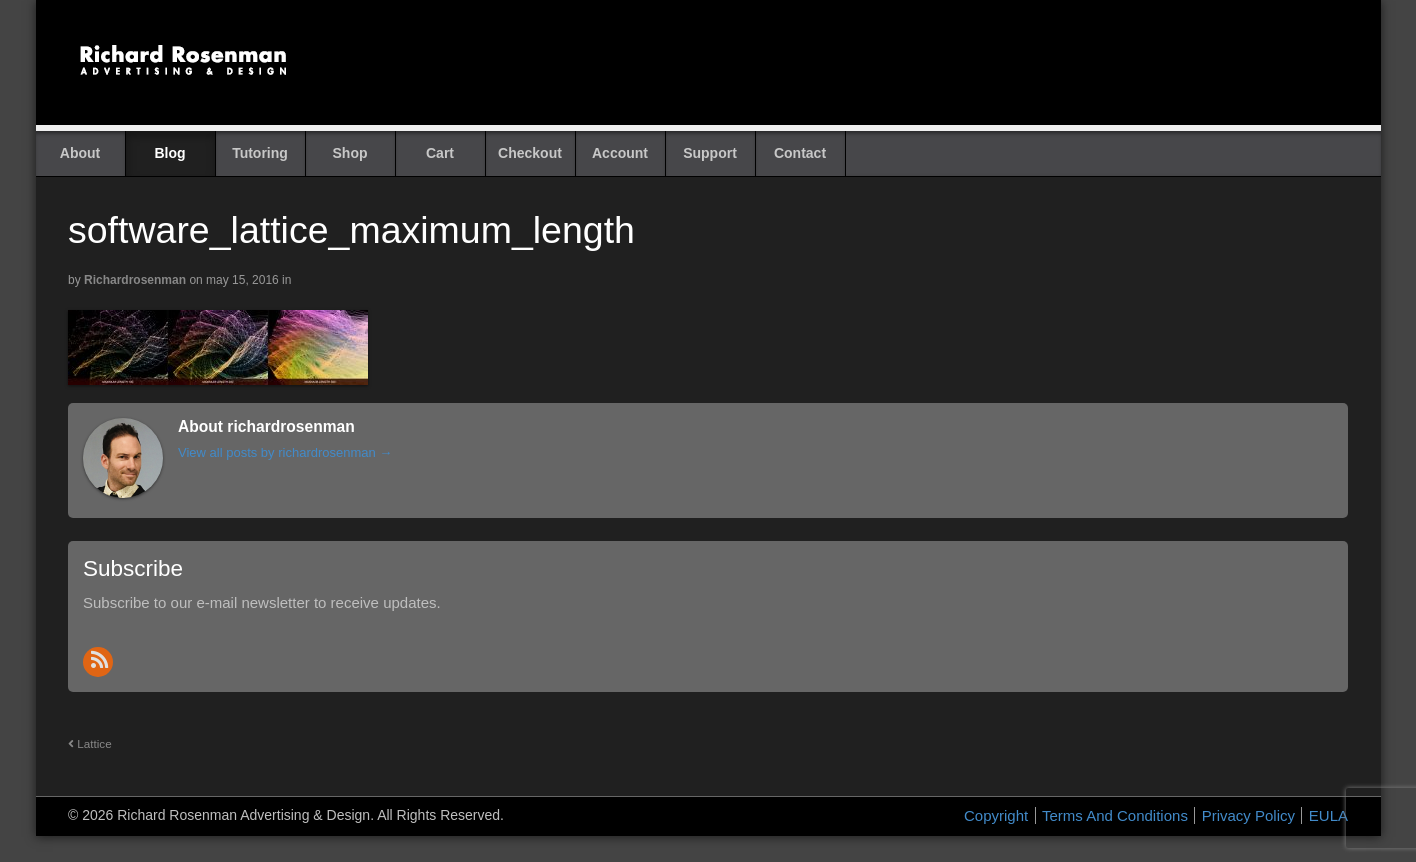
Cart (440, 153)
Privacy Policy (1248, 815)
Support (710, 153)
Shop (350, 153)
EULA (1328, 815)
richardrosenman (135, 280)
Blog (169, 153)
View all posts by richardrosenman (285, 452)
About (80, 153)
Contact (800, 153)
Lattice (90, 743)
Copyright (996, 815)
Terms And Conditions (1115, 815)
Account (620, 153)
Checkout (530, 153)
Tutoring (260, 153)
